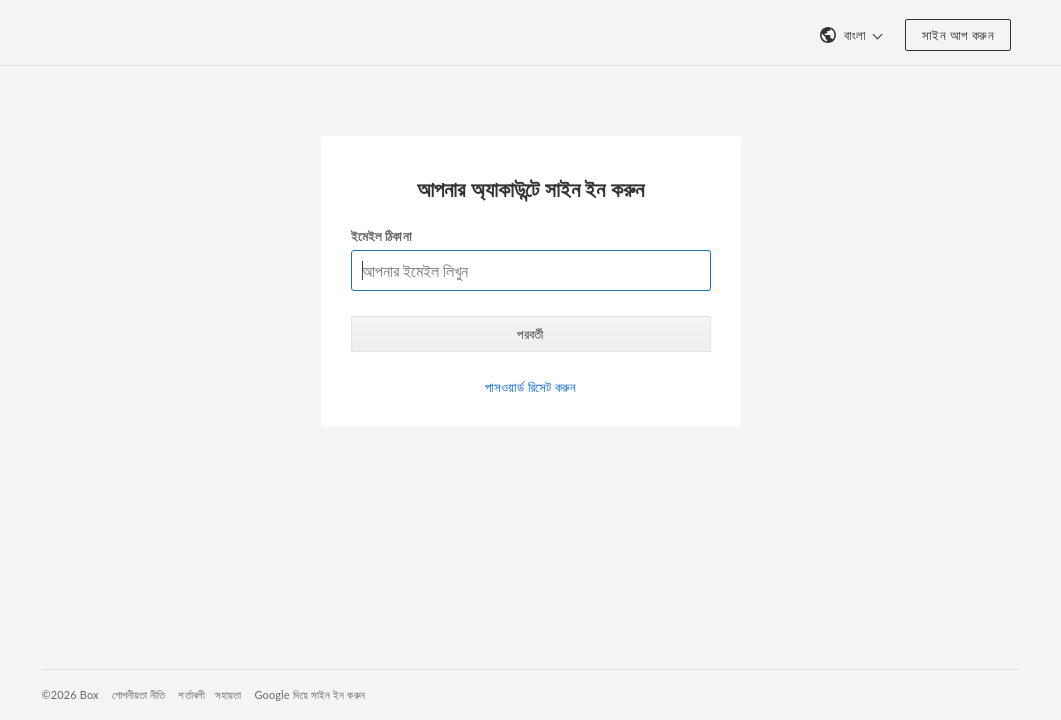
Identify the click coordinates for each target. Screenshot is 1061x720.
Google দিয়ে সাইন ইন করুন (309, 694)
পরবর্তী (530, 334)
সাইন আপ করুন (958, 35)
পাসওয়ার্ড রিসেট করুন (530, 387)
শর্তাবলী (191, 694)
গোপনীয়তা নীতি (139, 694)
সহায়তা (228, 694)
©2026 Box (70, 694)
